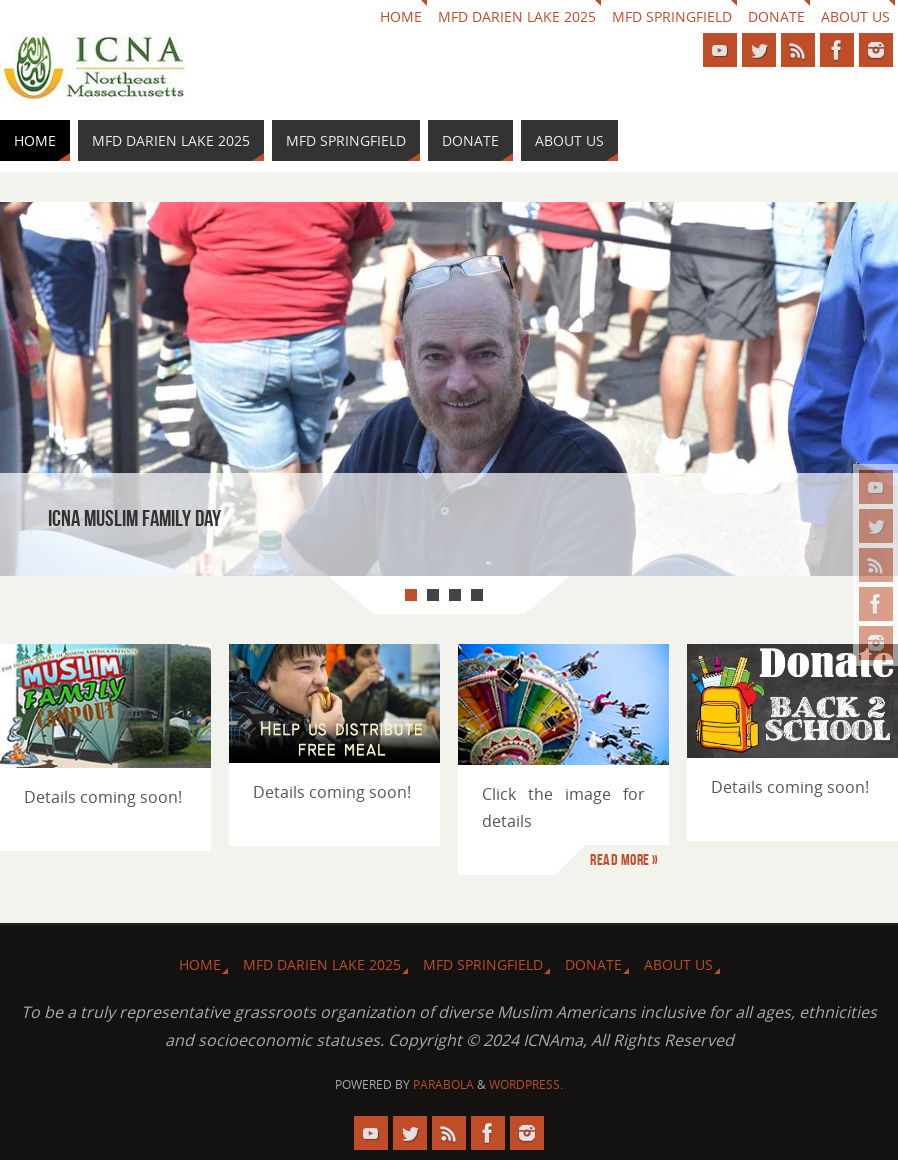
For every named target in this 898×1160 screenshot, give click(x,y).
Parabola (443, 1084)
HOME (401, 16)
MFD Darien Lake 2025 (517, 16)
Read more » (624, 859)
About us (855, 16)
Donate (776, 16)
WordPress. (526, 1084)
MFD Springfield (672, 16)
